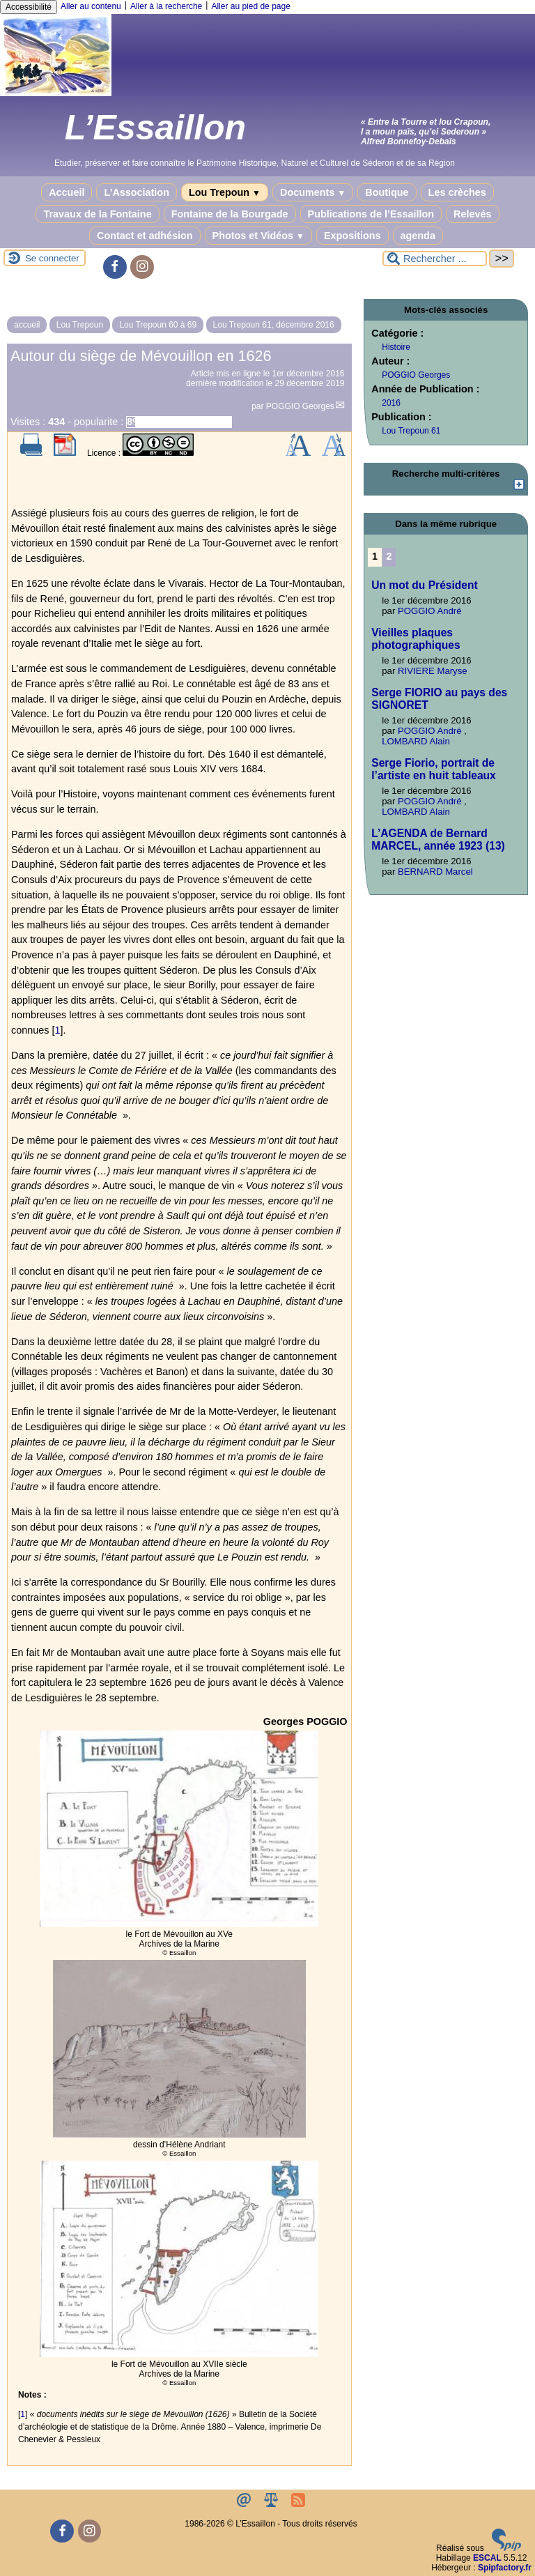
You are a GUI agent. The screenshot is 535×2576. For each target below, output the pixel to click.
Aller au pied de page (250, 6)
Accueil (66, 192)
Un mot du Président (424, 585)
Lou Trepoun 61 (411, 431)
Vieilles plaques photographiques (415, 639)
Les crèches (457, 192)
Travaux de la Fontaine (97, 214)
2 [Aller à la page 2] (389, 556)
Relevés (472, 214)
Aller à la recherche (166, 6)
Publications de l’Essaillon (371, 214)
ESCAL (487, 2558)
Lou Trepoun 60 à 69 (157, 325)
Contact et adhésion (145, 235)
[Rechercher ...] (434, 258)
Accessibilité (29, 7)
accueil (27, 325)
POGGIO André (430, 611)
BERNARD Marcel (435, 871)
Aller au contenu (91, 6)
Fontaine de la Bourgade (229, 214)
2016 (391, 403)
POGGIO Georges (300, 406)
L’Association (136, 192)
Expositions (352, 235)
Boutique (386, 192)
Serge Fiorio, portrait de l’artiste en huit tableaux (433, 769)
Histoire (396, 347)
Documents (313, 192)
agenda (418, 235)
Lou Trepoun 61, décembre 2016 (273, 325)
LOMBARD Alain (415, 741)
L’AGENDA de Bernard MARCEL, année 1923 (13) (438, 839)
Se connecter (52, 258)
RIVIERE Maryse (432, 671)
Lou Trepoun (225, 192)
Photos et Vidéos (258, 235)
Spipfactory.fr (505, 2568)
